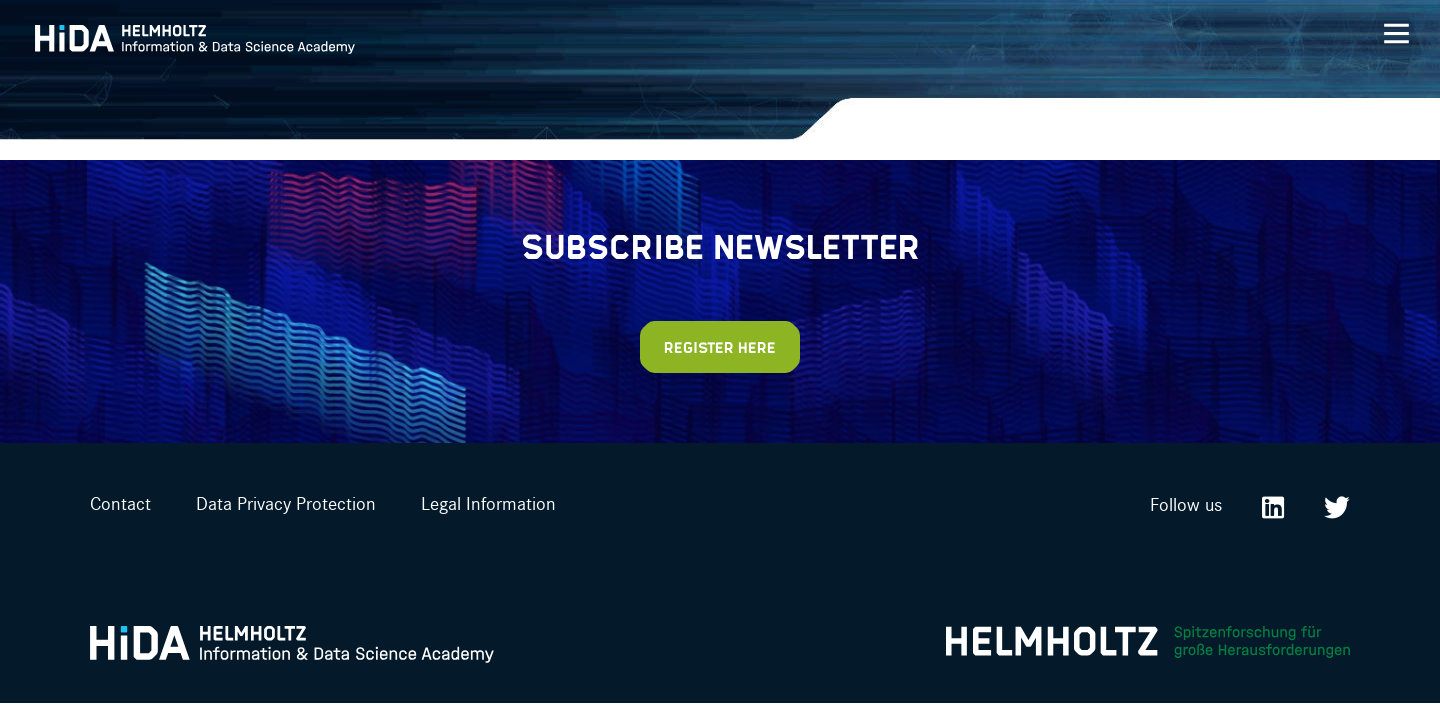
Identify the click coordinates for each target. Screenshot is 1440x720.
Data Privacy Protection (286, 503)
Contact (120, 503)
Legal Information (488, 503)
